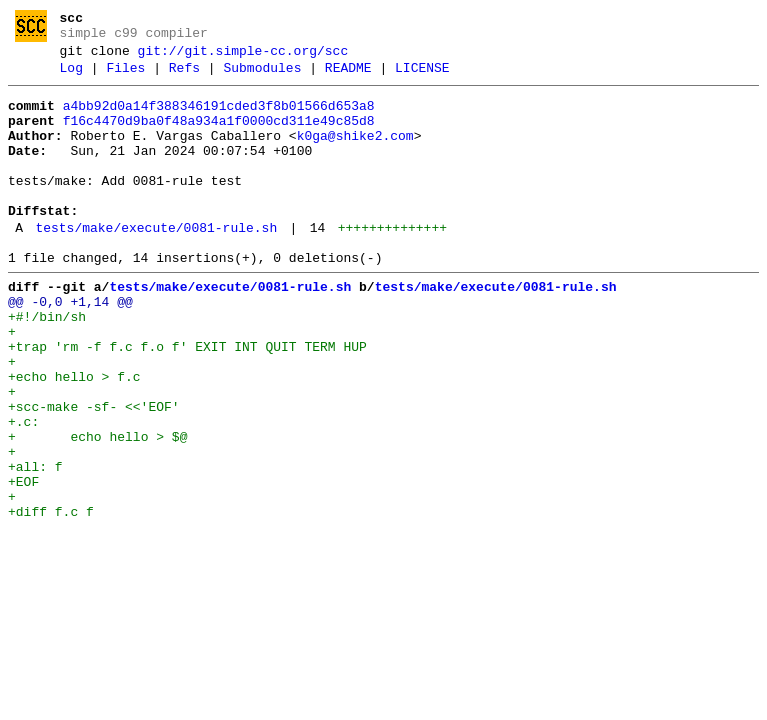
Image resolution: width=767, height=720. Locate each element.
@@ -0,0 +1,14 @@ (70, 347)
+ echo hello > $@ (97, 509)
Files (125, 77)
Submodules (262, 77)
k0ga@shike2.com (355, 154)
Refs (184, 77)
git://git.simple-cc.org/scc (243, 57)
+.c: (23, 491)
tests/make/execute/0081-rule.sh (156, 264)
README (348, 77)
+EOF (23, 563)
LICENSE (422, 77)
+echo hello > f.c (74, 437)
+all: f (35, 545)
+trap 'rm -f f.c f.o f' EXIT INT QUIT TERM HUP (187, 401)
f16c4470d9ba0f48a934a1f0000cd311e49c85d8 (219, 136)
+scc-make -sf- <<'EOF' (94, 473)
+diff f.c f (51, 599)
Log (71, 77)
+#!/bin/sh (47, 365)
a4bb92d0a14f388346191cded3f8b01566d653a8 (219, 118)
